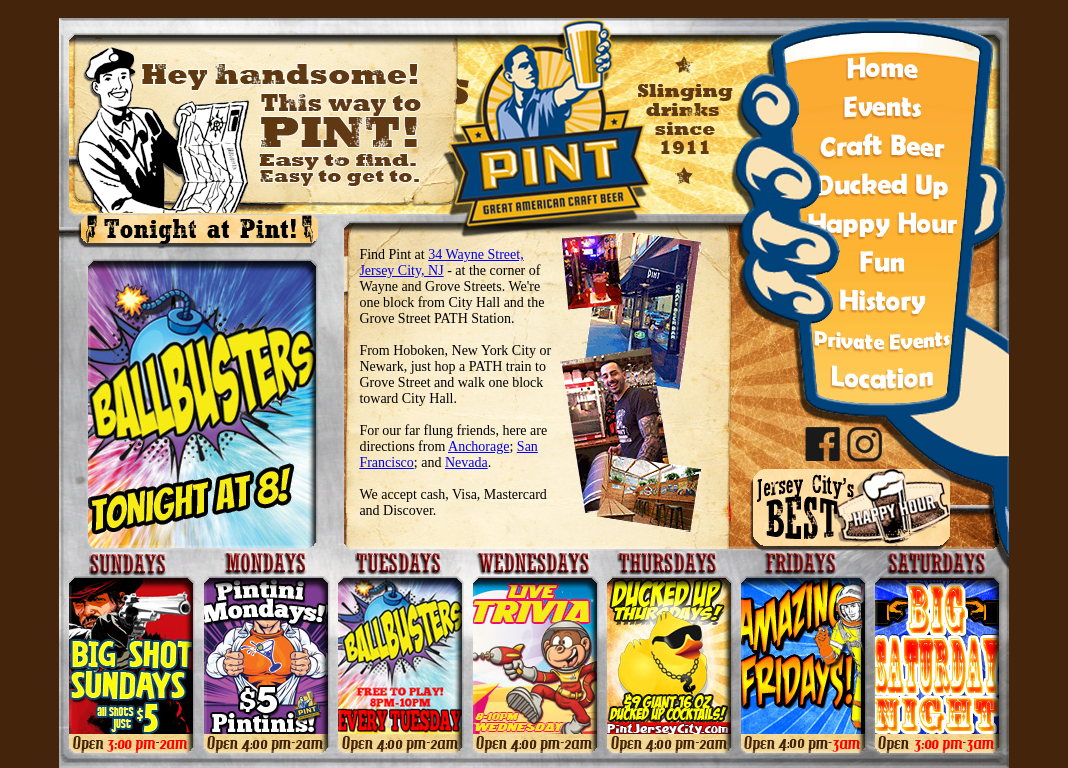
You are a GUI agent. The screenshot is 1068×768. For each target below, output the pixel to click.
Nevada (466, 462)
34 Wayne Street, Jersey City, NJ (441, 262)
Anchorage (478, 446)
